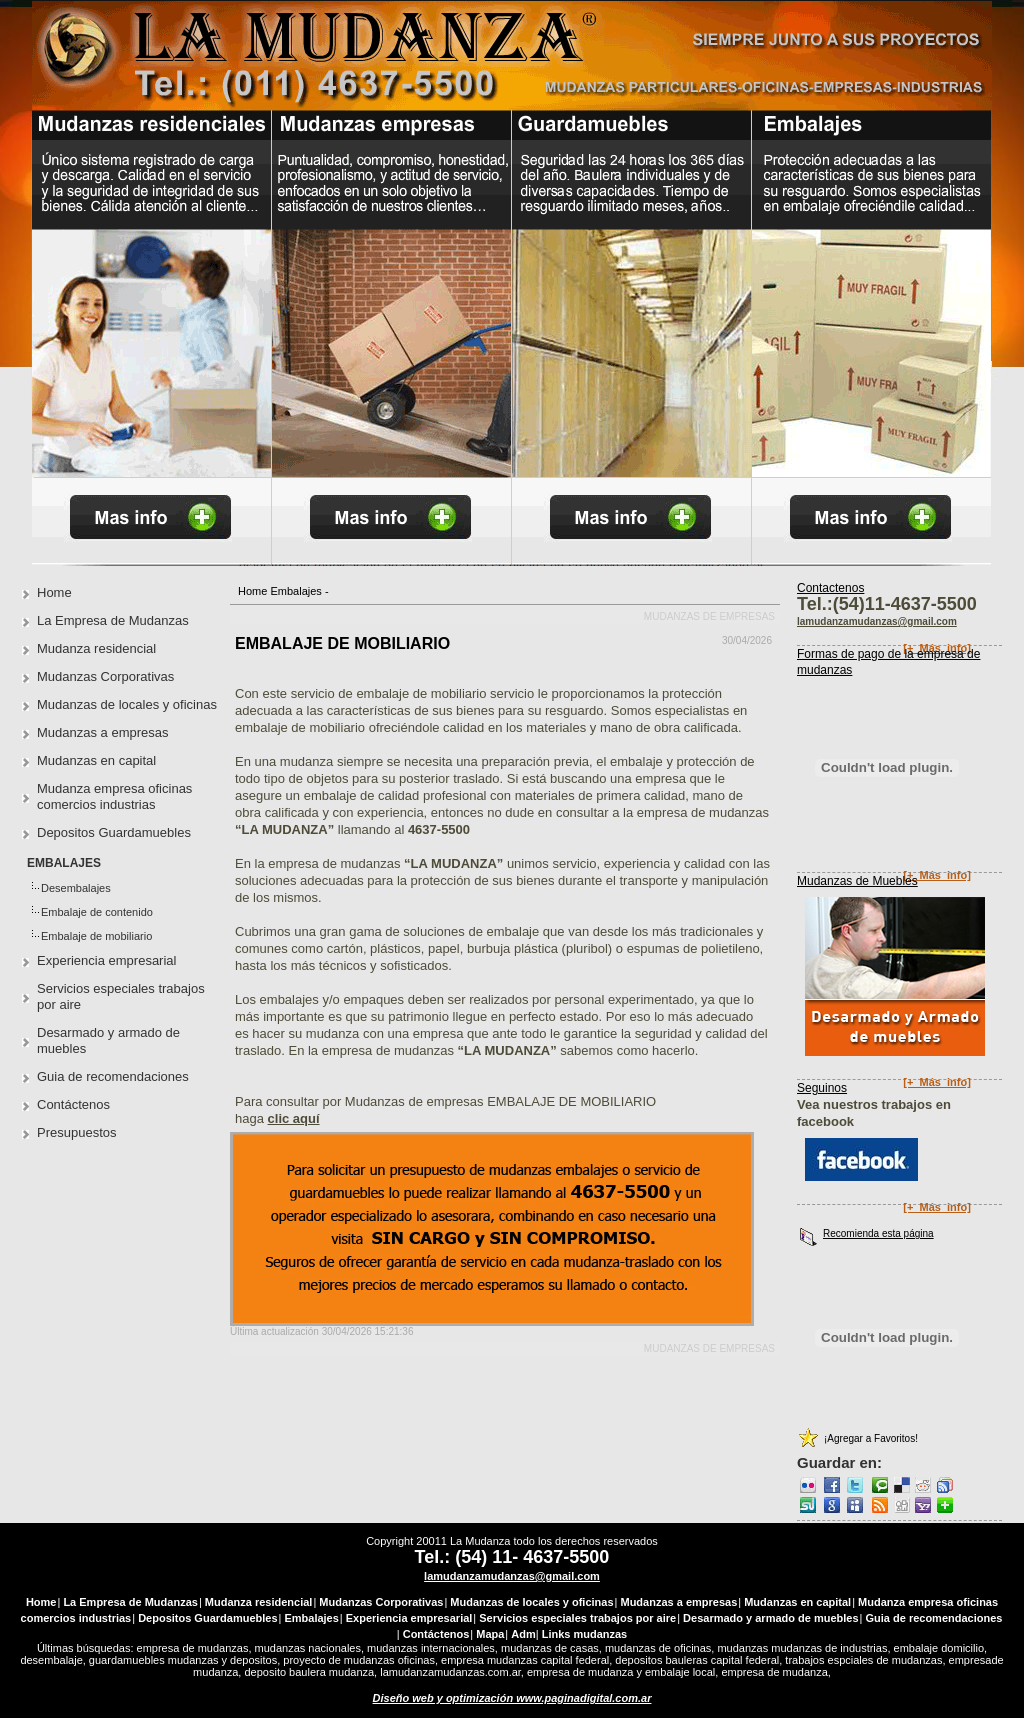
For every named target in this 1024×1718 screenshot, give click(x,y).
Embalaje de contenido (97, 912)
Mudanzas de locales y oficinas (127, 704)
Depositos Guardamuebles (114, 832)
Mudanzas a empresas (103, 732)
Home (252, 591)
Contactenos (830, 588)
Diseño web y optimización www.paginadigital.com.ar (512, 1698)
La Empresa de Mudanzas (113, 620)
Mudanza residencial (96, 648)
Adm (523, 1634)
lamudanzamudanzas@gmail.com (512, 1576)
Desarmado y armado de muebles (108, 1040)
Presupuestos (77, 1132)
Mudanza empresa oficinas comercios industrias (114, 796)
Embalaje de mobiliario (96, 936)
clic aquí (294, 1118)
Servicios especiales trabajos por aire (121, 996)
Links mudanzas (585, 1634)
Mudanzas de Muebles (857, 881)
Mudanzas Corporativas (105, 676)
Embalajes (295, 591)
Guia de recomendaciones (113, 1076)
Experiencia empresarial (106, 960)
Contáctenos (74, 1104)
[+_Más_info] (937, 875)
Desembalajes (76, 888)
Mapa (490, 1634)
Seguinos (822, 1088)
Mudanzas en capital (96, 760)
